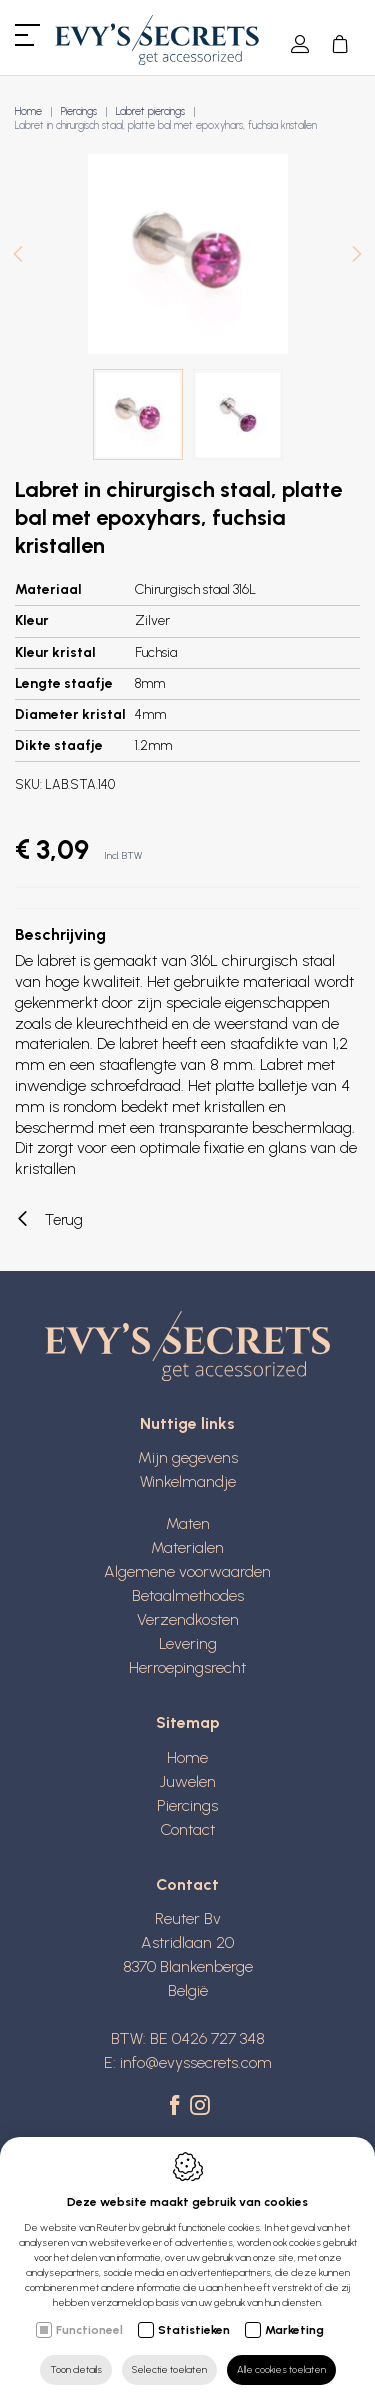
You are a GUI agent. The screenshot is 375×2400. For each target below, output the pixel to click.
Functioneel (89, 2330)
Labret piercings (150, 111)
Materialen (187, 1547)
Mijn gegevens (188, 1457)
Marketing (294, 2330)
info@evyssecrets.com (196, 2062)
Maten (188, 1523)
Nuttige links (187, 1423)
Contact (187, 1829)
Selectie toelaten (169, 2369)
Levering (188, 1643)
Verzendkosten (188, 1619)
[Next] (357, 256)
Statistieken (194, 2330)
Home (28, 111)
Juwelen (188, 1781)
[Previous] (18, 256)
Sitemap (188, 1722)
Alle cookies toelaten (281, 2369)
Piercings (79, 111)
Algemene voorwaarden (187, 1571)
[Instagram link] (200, 2107)
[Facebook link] (177, 2107)
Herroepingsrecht (187, 1667)
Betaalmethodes (188, 1595)
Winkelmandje (188, 1481)
